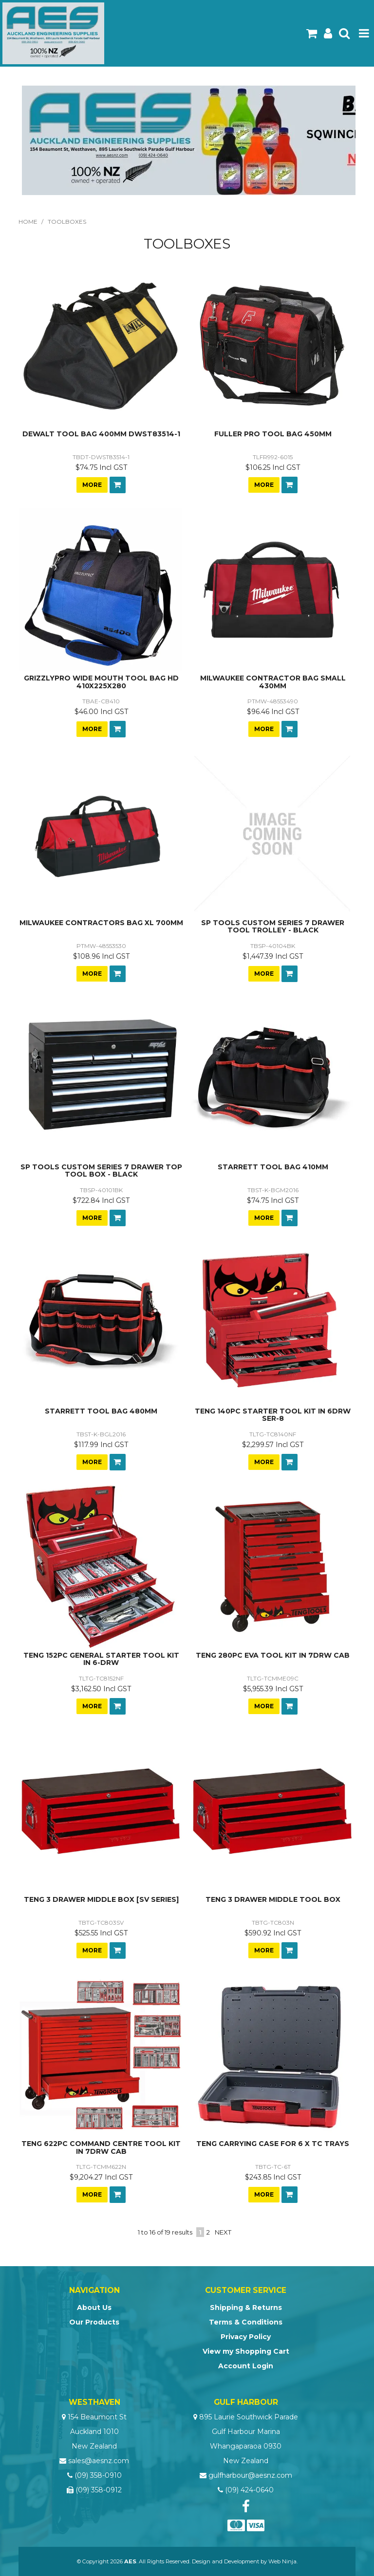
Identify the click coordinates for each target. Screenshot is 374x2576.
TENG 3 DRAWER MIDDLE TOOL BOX (273, 1899)
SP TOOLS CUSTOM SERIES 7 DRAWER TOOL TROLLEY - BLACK (272, 926)
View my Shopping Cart (246, 2351)
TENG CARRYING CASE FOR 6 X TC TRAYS (272, 2143)
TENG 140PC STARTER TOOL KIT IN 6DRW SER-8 (273, 1415)
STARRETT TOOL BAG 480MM (101, 1411)
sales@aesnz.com (98, 2460)
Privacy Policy (246, 2336)
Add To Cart (118, 485)
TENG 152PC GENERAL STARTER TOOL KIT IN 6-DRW (101, 1659)
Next (223, 2232)
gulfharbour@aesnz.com (250, 2475)
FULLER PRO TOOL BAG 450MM (273, 433)
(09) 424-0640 (249, 2490)
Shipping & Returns (246, 2307)
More (92, 484)
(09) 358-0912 (98, 2490)
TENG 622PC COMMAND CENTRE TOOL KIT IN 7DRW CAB (101, 2147)
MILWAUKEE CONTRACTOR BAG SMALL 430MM (273, 682)
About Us (94, 2307)
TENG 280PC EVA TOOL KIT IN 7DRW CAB (273, 1655)
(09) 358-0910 (98, 2475)
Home (28, 221)
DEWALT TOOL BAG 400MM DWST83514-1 (101, 433)
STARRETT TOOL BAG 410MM (273, 1167)
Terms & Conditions (245, 2322)
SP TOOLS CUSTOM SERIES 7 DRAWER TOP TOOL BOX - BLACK (101, 1171)
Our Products (94, 2322)
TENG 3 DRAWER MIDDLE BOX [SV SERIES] (101, 1899)
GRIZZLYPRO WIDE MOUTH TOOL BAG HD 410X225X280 (101, 682)
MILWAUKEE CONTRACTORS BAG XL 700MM (101, 922)
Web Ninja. (283, 2561)
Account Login (245, 2365)
